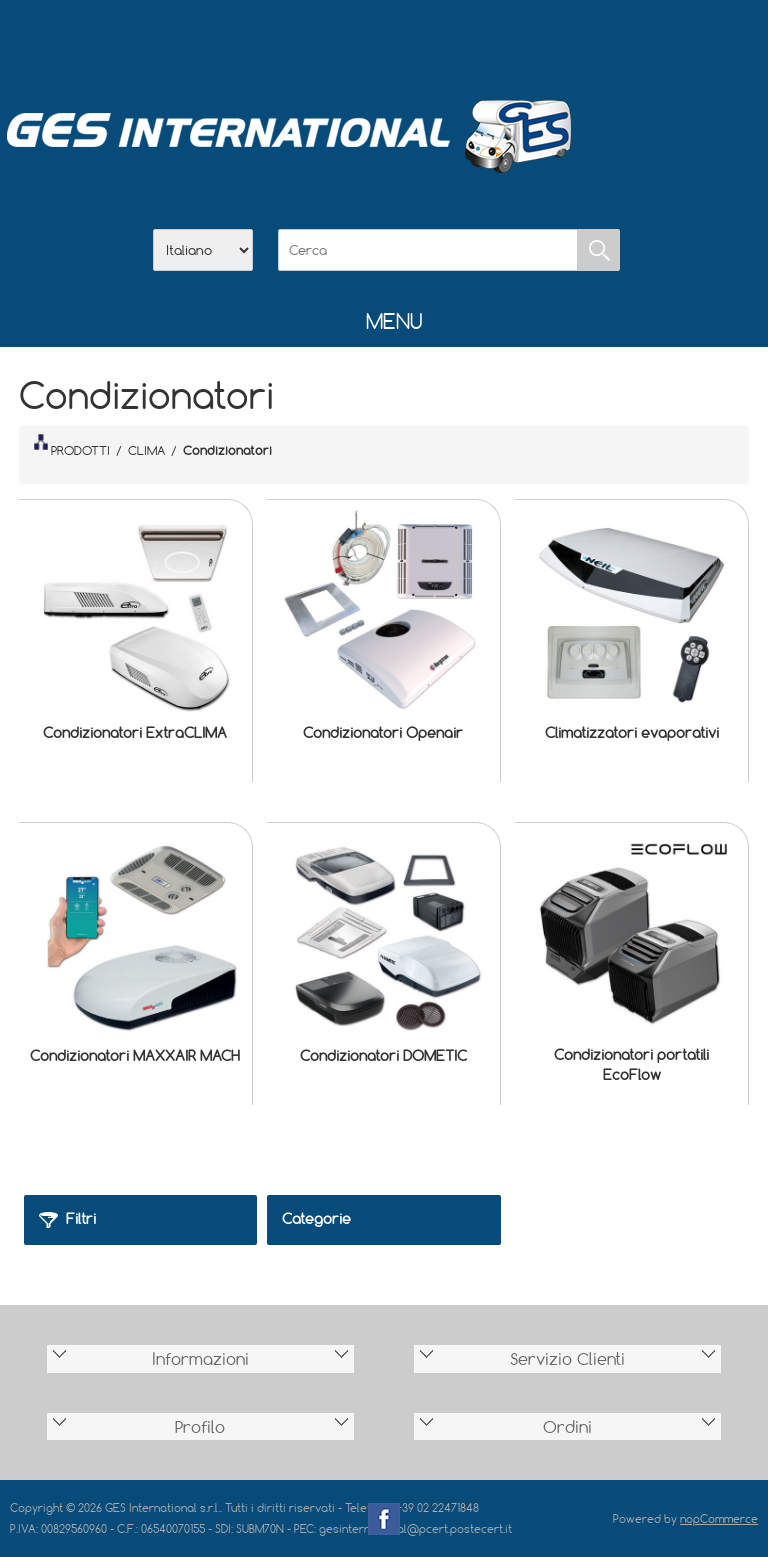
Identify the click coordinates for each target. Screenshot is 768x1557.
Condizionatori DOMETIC (383, 1055)
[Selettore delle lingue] (203, 250)
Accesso (488, 41)
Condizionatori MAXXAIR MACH (135, 1055)
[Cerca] (428, 250)
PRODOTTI (72, 446)
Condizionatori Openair (383, 732)
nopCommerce (719, 1518)
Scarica (384, 41)
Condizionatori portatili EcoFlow (631, 1064)
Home (280, 41)
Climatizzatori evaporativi (632, 732)
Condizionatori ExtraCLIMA (135, 732)
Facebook (384, 1519)
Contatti (436, 41)
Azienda (332, 41)
